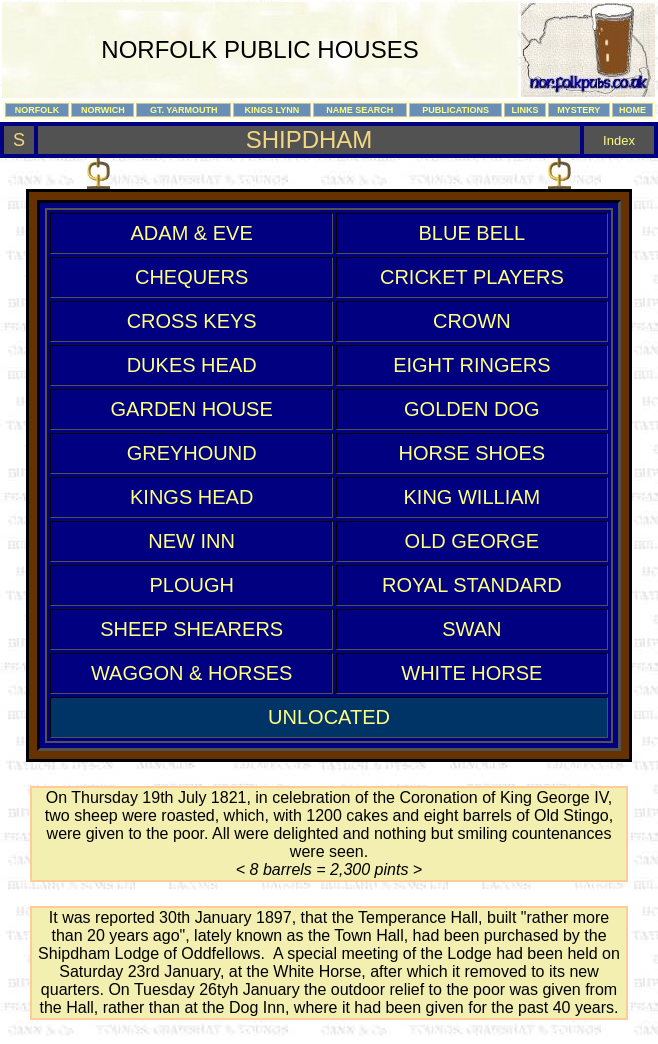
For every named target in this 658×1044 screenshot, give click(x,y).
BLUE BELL (471, 233)
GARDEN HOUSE (192, 409)
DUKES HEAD (192, 365)
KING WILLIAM (472, 497)
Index (619, 140)
